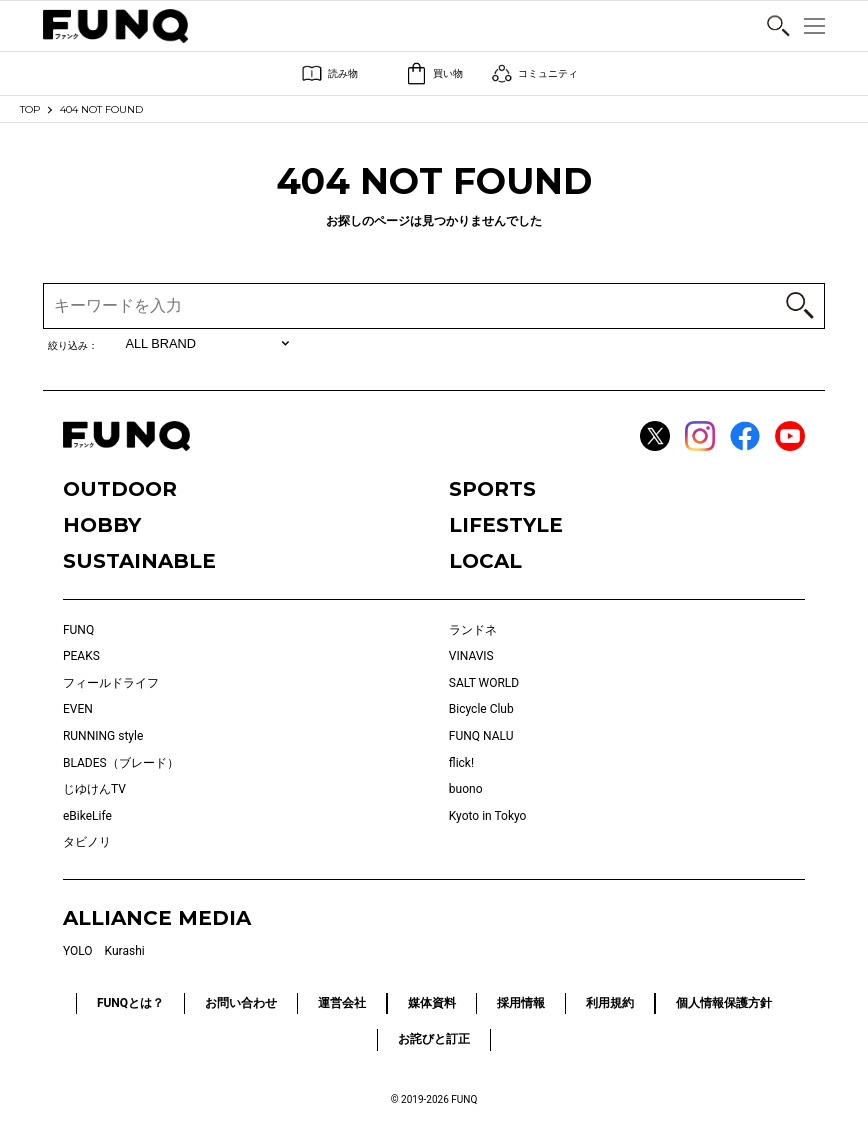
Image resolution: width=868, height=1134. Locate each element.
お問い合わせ (241, 1003)
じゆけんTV (94, 789)
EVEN (78, 709)
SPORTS (492, 489)
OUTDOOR (120, 489)
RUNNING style (103, 736)
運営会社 (342, 1003)
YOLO (78, 951)
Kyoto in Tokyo (488, 816)
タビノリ (87, 842)
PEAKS (81, 656)
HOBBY (102, 525)
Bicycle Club (481, 709)
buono (466, 789)
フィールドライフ (111, 683)
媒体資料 (432, 1003)
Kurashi (125, 951)
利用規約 (610, 1003)
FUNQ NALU (481, 736)
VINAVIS (471, 656)
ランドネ (473, 630)
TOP (30, 109)
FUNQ (78, 630)
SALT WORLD (484, 683)
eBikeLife (87, 816)
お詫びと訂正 (434, 1039)
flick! (461, 763)
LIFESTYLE (506, 525)
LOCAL (485, 561)
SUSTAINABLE (139, 561)
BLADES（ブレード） (121, 763)
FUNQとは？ (130, 1003)
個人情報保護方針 (724, 1003)
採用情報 (521, 1003)
